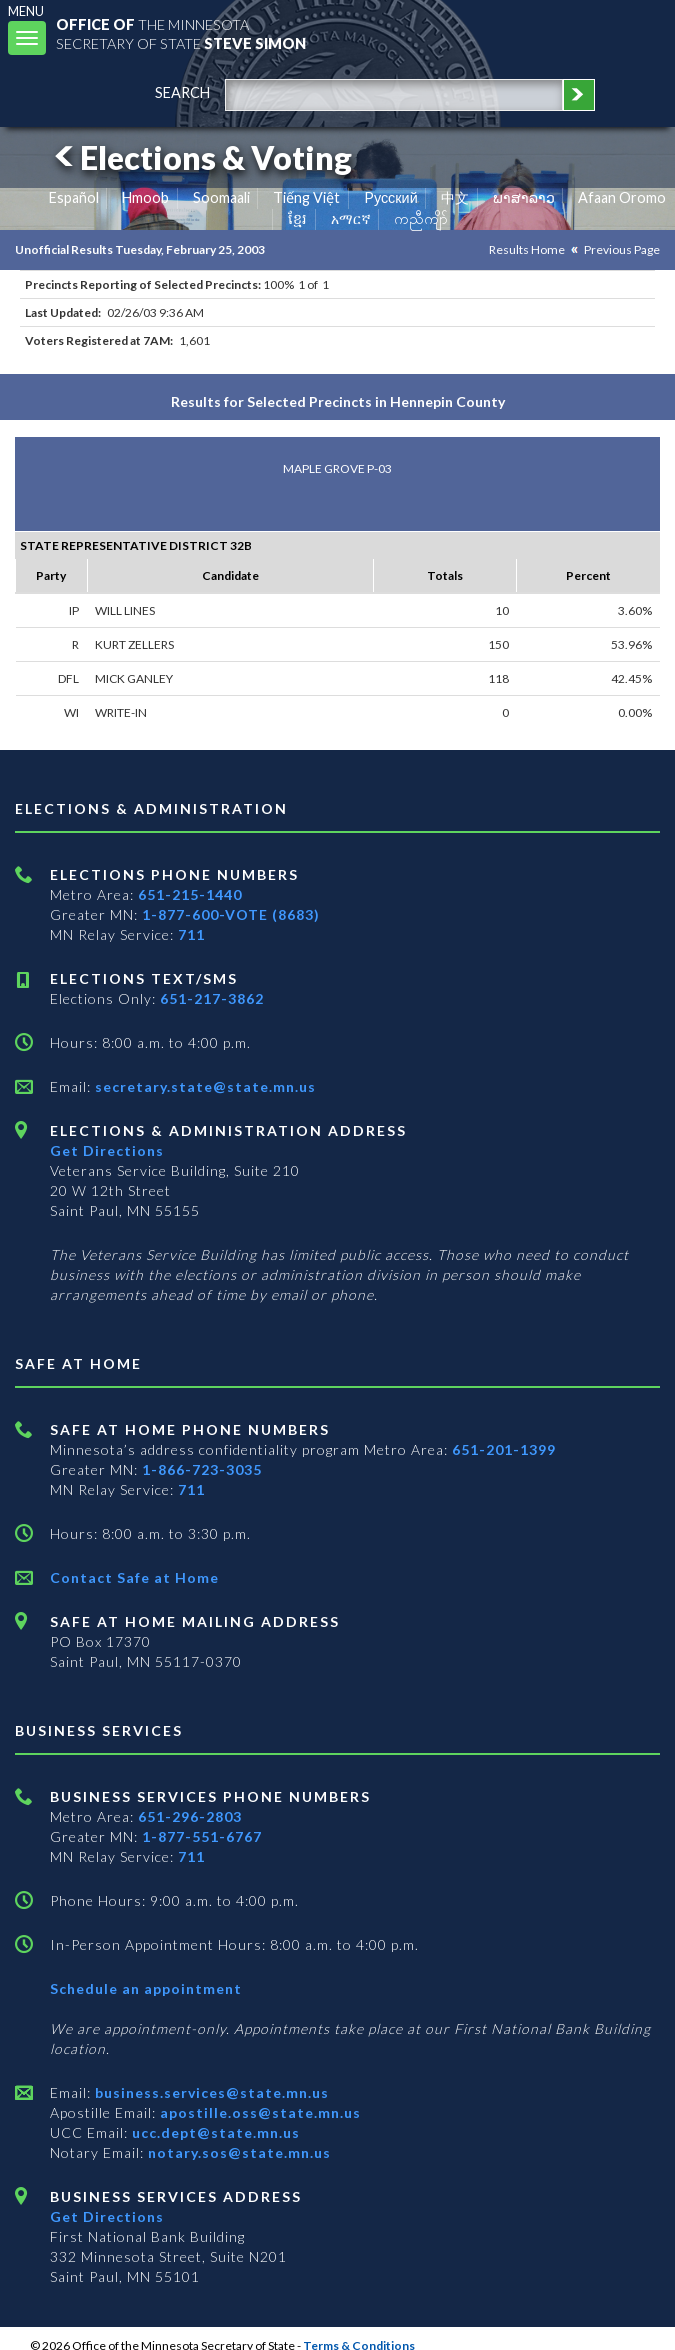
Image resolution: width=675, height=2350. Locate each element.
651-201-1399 (504, 1449)
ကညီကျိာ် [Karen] (421, 218)
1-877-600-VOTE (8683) (231, 914)
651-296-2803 (190, 1816)
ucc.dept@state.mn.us (214, 2132)
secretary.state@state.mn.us (203, 1086)
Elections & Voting (200, 157)
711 (191, 934)
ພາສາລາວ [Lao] (524, 197)
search (182, 92)
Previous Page (622, 249)
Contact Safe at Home (134, 1577)
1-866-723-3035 (202, 1469)
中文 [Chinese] (455, 197)
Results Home (527, 249)
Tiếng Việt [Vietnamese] (306, 197)
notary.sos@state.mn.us (237, 2152)
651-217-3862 (212, 998)
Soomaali (221, 197)
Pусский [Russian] (391, 197)
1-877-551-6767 (202, 1836)
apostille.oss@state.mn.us (258, 2112)
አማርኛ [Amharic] (351, 218)
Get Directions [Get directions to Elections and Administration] (107, 1150)
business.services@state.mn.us (210, 2092)
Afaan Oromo (622, 197)
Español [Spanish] (74, 197)
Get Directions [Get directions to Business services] (107, 2216)
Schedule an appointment (146, 1988)
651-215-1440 (190, 894)
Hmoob (145, 197)
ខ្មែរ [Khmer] (297, 218)
